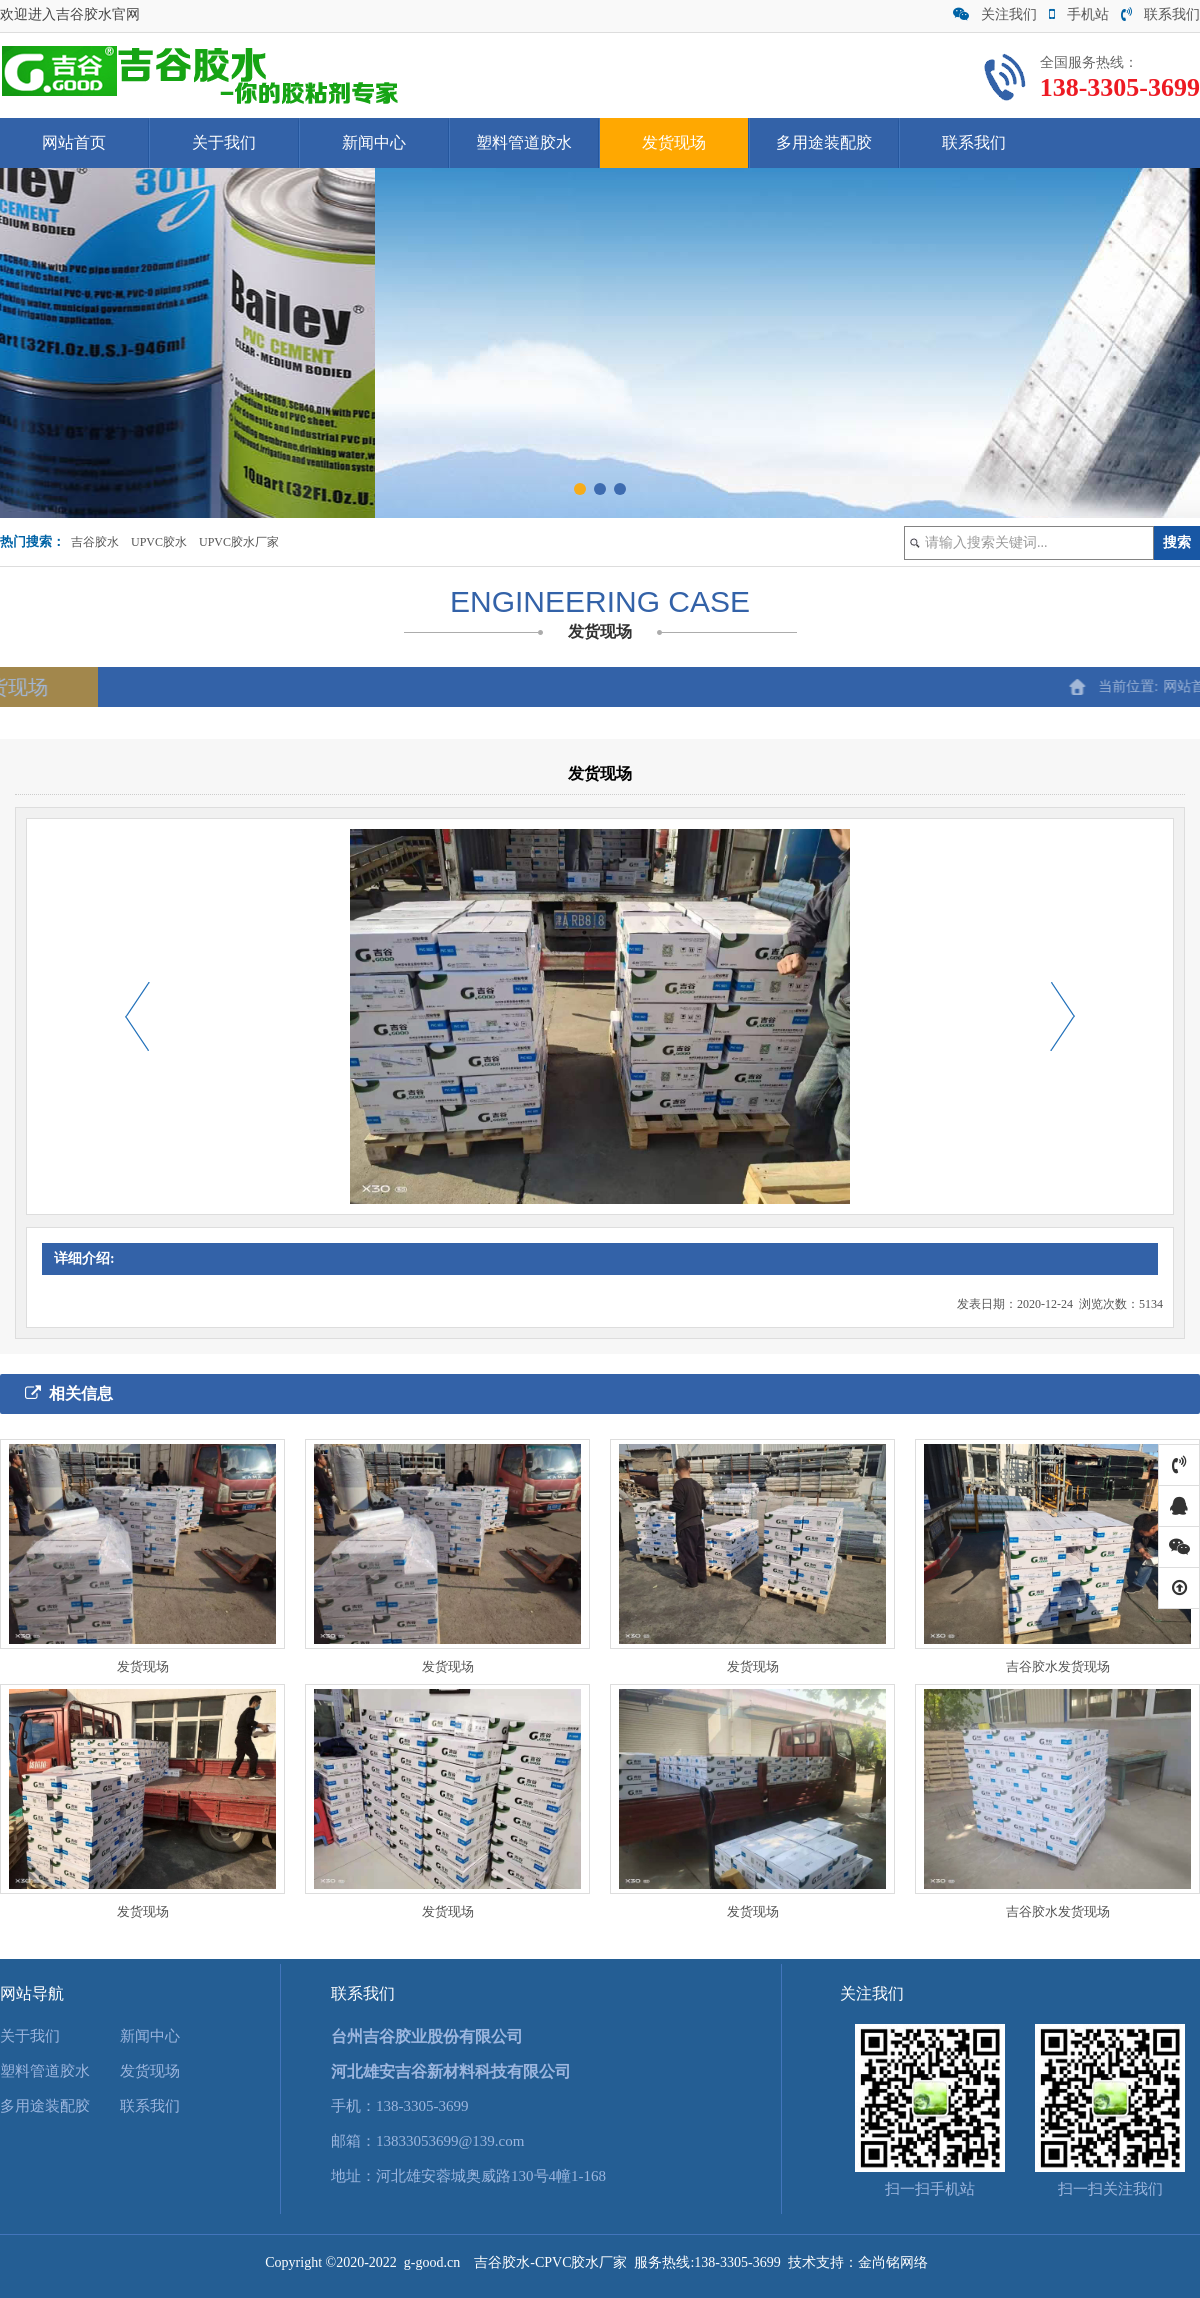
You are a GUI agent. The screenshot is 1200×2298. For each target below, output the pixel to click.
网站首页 (74, 142)
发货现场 (674, 142)
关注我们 (995, 14)
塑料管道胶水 (524, 142)
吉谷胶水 (95, 542)
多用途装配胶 (824, 142)
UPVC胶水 (159, 542)
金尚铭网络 (893, 2262)
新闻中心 (374, 142)
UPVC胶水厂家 (239, 542)
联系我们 (1160, 14)
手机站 (1079, 14)
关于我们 (224, 142)
